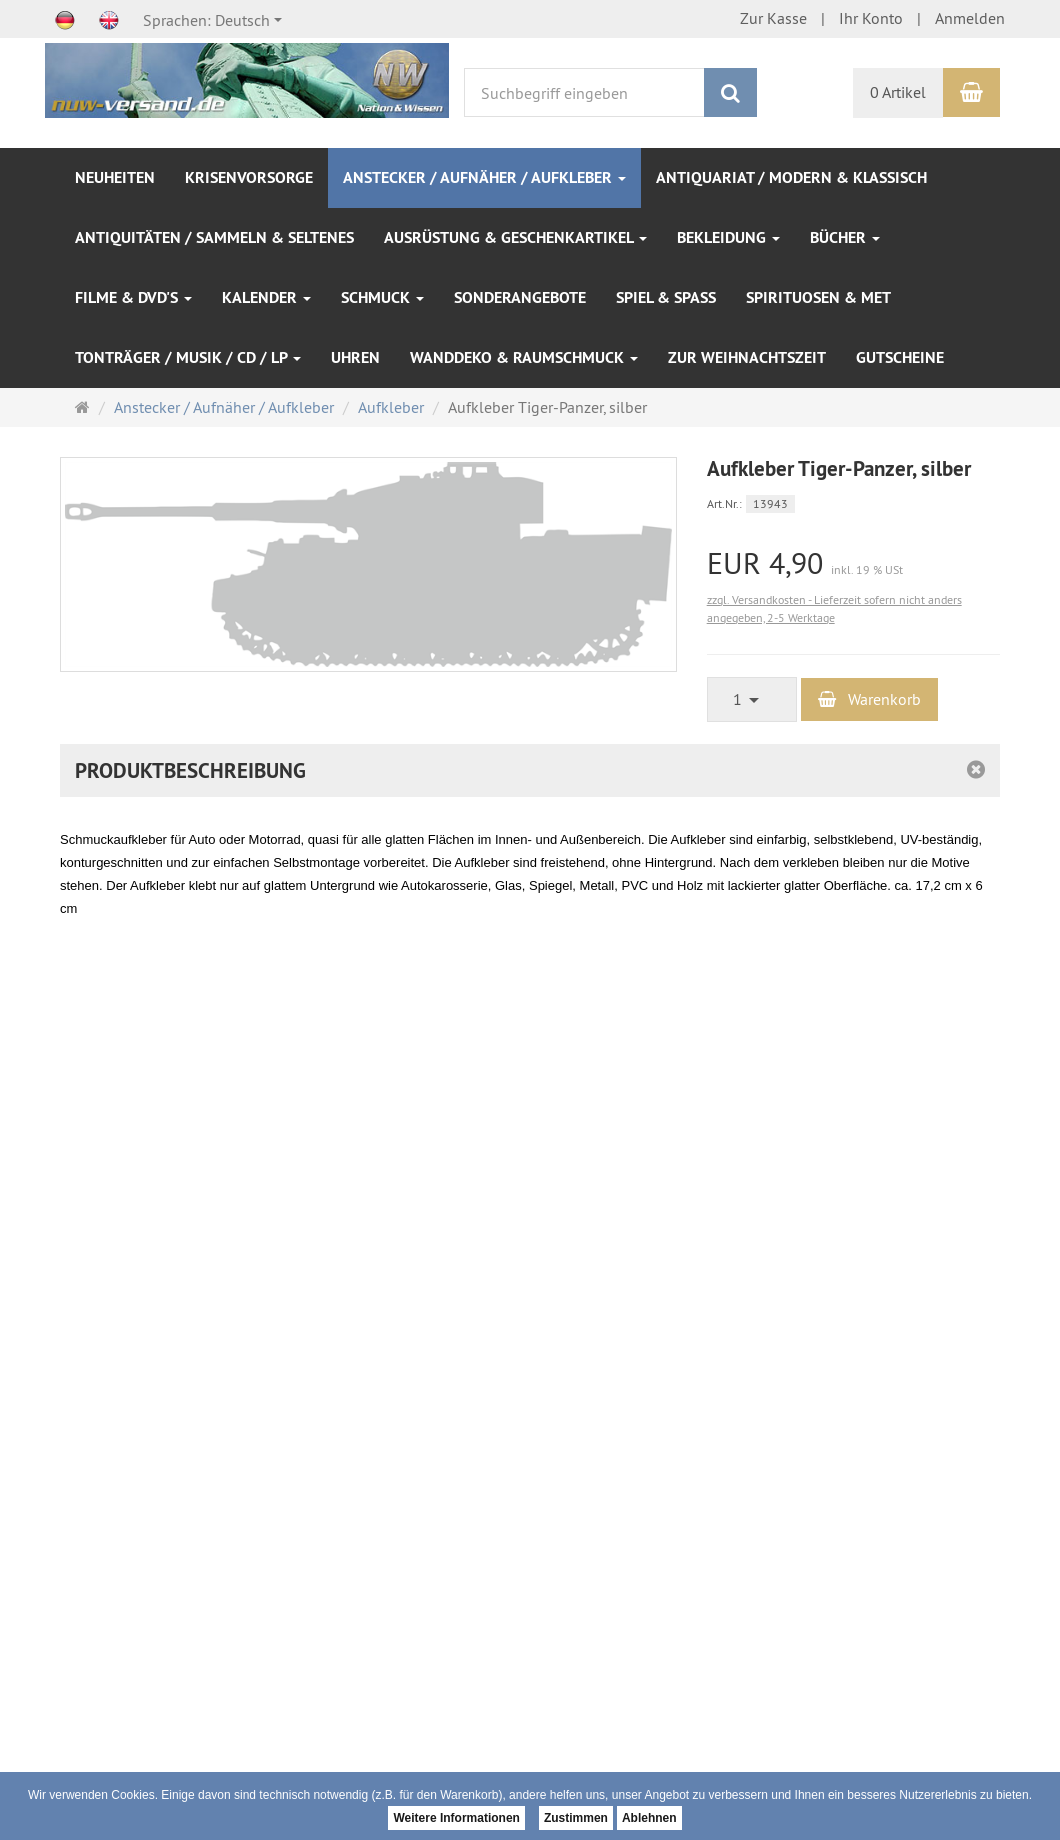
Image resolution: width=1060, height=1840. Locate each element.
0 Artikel (898, 92)
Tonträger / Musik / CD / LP (188, 357)
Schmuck (382, 297)
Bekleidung (728, 237)
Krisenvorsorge (249, 177)
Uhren (355, 357)
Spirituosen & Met (818, 297)
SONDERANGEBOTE (520, 297)
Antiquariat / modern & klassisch (791, 177)
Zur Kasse (773, 18)
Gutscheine (900, 357)
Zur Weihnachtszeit (747, 357)
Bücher (845, 237)
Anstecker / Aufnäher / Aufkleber (484, 177)
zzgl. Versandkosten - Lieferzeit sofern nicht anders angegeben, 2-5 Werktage (834, 608)
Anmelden (970, 18)
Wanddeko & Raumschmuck (524, 357)
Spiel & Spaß (666, 297)
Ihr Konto (871, 18)
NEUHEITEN (115, 177)
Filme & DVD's (133, 297)
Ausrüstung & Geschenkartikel (515, 237)
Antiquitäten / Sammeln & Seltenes (214, 237)
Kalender (266, 297)
